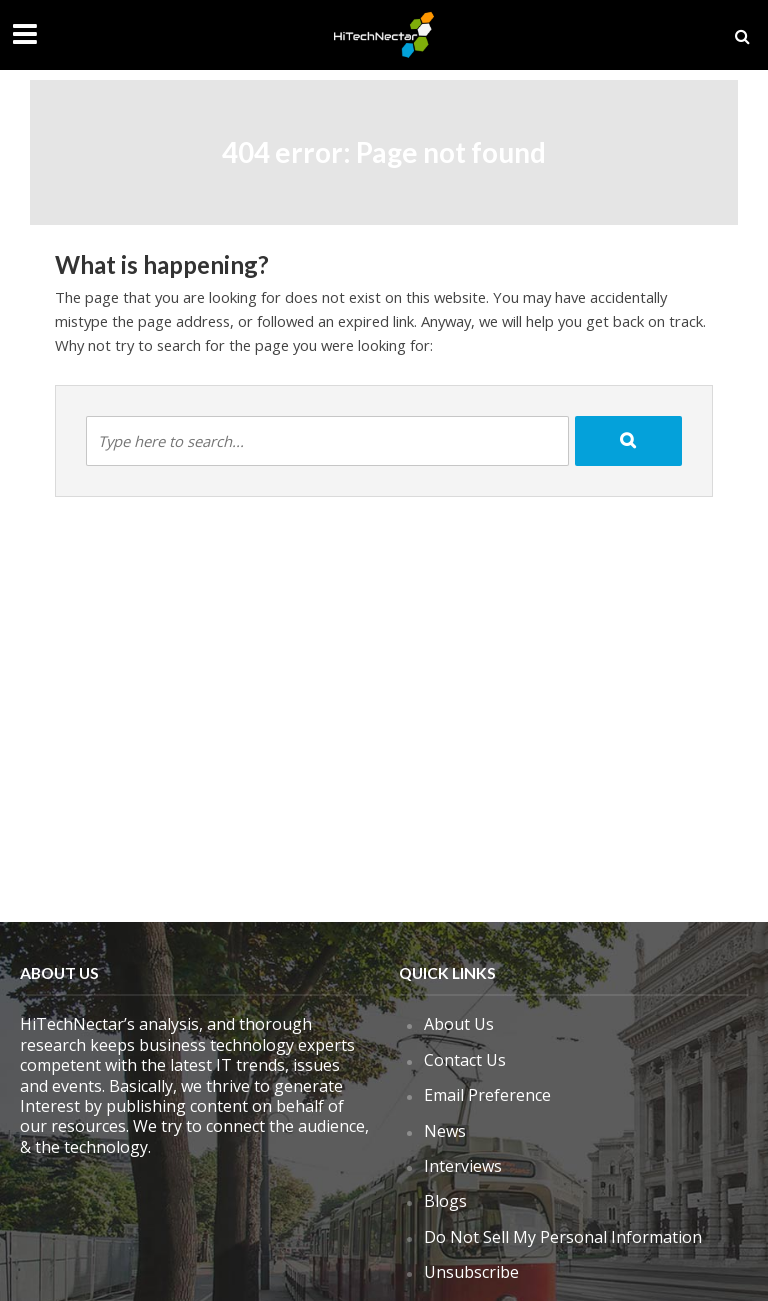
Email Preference (487, 1095)
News (445, 1131)
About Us (459, 1024)
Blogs (445, 1201)
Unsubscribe (471, 1272)
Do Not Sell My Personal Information (563, 1237)
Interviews (463, 1166)
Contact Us (465, 1060)
